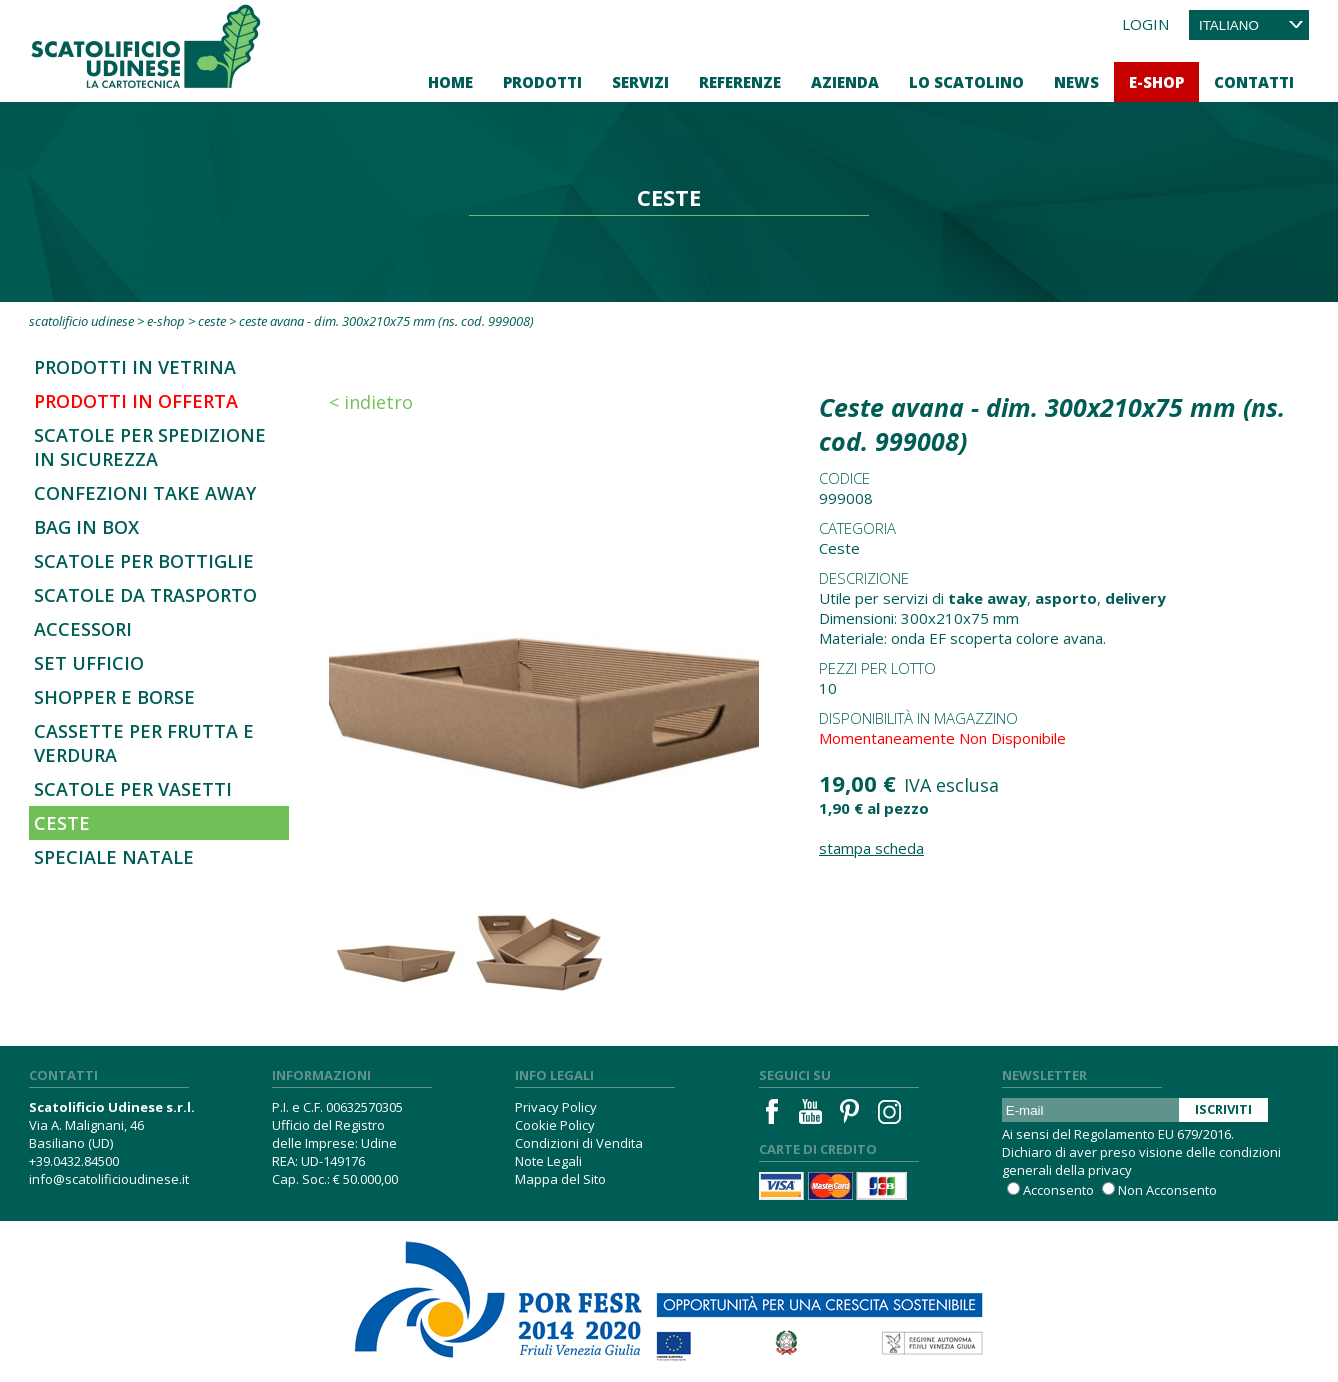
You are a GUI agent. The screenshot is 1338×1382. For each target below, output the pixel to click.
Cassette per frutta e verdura (144, 743)
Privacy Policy (556, 1107)
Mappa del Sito (560, 1179)
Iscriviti (1223, 1109)
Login (1145, 24)
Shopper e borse (114, 697)
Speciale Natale (114, 857)
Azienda (845, 82)
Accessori (83, 629)
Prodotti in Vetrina (135, 367)
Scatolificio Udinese (81, 321)
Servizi (640, 82)
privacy (1110, 1170)
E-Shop (1156, 82)
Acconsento (1058, 1190)
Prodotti (542, 82)
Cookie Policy (555, 1125)
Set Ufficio (89, 663)
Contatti (1254, 82)
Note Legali (548, 1161)
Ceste (212, 321)
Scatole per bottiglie (144, 561)
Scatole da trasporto (145, 595)
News (1076, 82)
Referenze (740, 82)
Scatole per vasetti (133, 789)
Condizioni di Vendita (579, 1143)
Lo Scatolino (966, 82)
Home (450, 82)
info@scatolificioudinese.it (109, 1179)
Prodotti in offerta (136, 401)
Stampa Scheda (871, 848)
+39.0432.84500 (74, 1161)
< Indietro (371, 402)
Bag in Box (86, 527)
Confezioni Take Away (145, 493)
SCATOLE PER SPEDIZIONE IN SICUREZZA (150, 447)
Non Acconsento (1167, 1190)
